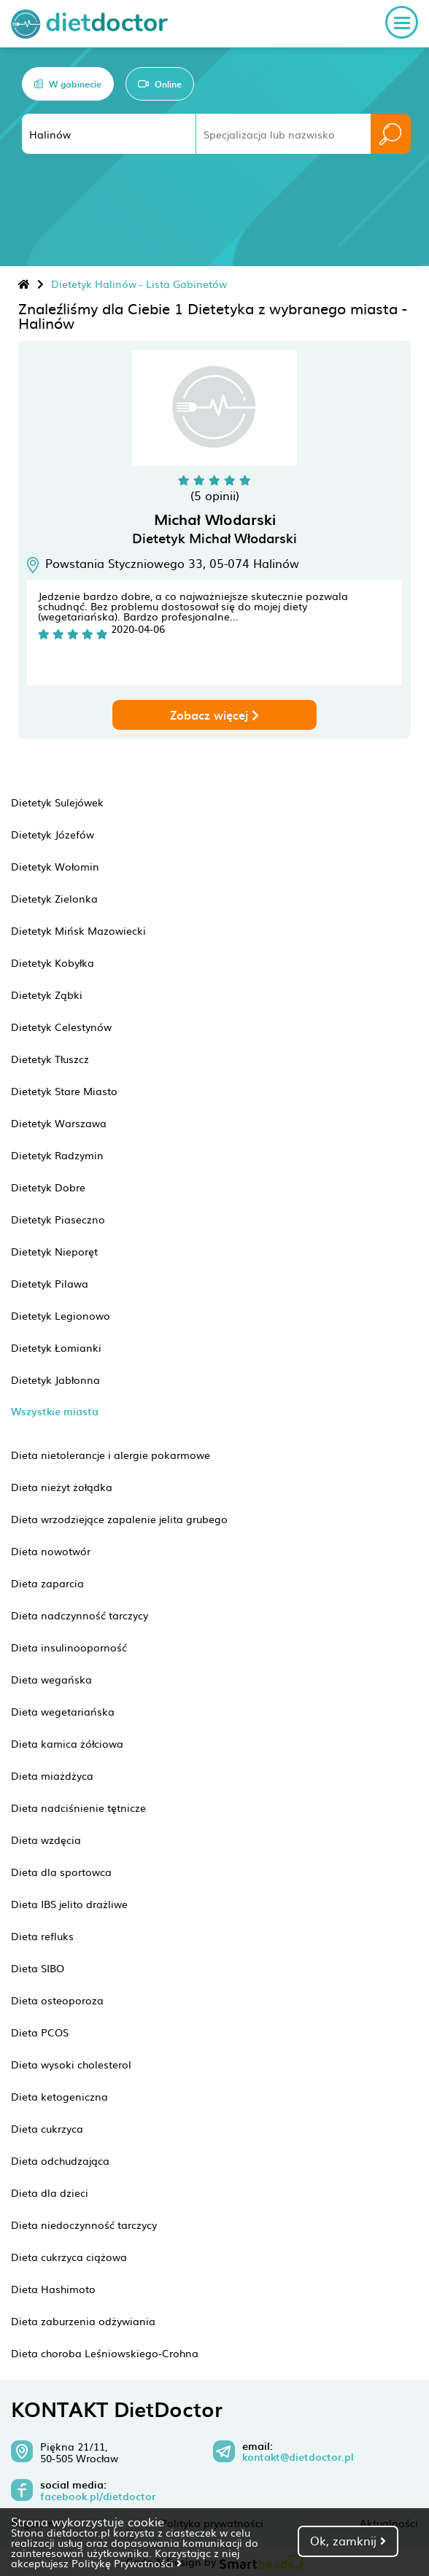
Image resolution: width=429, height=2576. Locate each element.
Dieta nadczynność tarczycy (79, 1615)
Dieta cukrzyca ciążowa (69, 2256)
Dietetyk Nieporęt (54, 1251)
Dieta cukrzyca (47, 2128)
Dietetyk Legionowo (60, 1315)
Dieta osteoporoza (57, 2000)
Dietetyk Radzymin (57, 1155)
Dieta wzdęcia (46, 1839)
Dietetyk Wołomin (55, 866)
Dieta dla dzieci (49, 2192)
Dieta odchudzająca (60, 2160)
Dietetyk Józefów (52, 834)
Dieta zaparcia (47, 1583)
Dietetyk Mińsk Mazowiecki (78, 930)
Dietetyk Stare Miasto (64, 1090)
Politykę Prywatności (127, 2563)
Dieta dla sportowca (61, 1871)
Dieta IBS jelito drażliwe (69, 1903)
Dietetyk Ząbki (46, 994)
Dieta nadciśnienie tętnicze (78, 1807)
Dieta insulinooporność (69, 1647)
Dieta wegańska (51, 1679)
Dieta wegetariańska (63, 1711)
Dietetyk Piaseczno (58, 1219)
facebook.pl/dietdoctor (97, 2496)
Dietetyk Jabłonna (55, 1379)
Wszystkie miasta (54, 1411)
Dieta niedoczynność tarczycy (84, 2224)
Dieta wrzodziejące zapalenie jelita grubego (119, 1518)
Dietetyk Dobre (48, 1187)
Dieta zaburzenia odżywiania (83, 2321)
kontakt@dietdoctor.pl (298, 2457)
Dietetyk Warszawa (59, 1123)
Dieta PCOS (40, 2032)
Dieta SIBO (37, 1968)
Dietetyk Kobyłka (52, 962)
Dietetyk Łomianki (56, 1347)
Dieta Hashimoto (53, 2288)
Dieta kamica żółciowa (67, 1743)
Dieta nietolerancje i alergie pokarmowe (110, 1454)
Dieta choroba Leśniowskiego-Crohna (104, 2353)
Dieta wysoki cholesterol (71, 2064)
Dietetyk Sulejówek (57, 802)
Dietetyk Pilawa (49, 1283)
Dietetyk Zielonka (54, 898)
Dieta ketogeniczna (59, 2096)
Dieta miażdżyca (52, 1775)
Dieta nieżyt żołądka (61, 1486)
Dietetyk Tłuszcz (50, 1058)
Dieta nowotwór (50, 1551)
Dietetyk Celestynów (61, 1026)
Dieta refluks (42, 1936)
